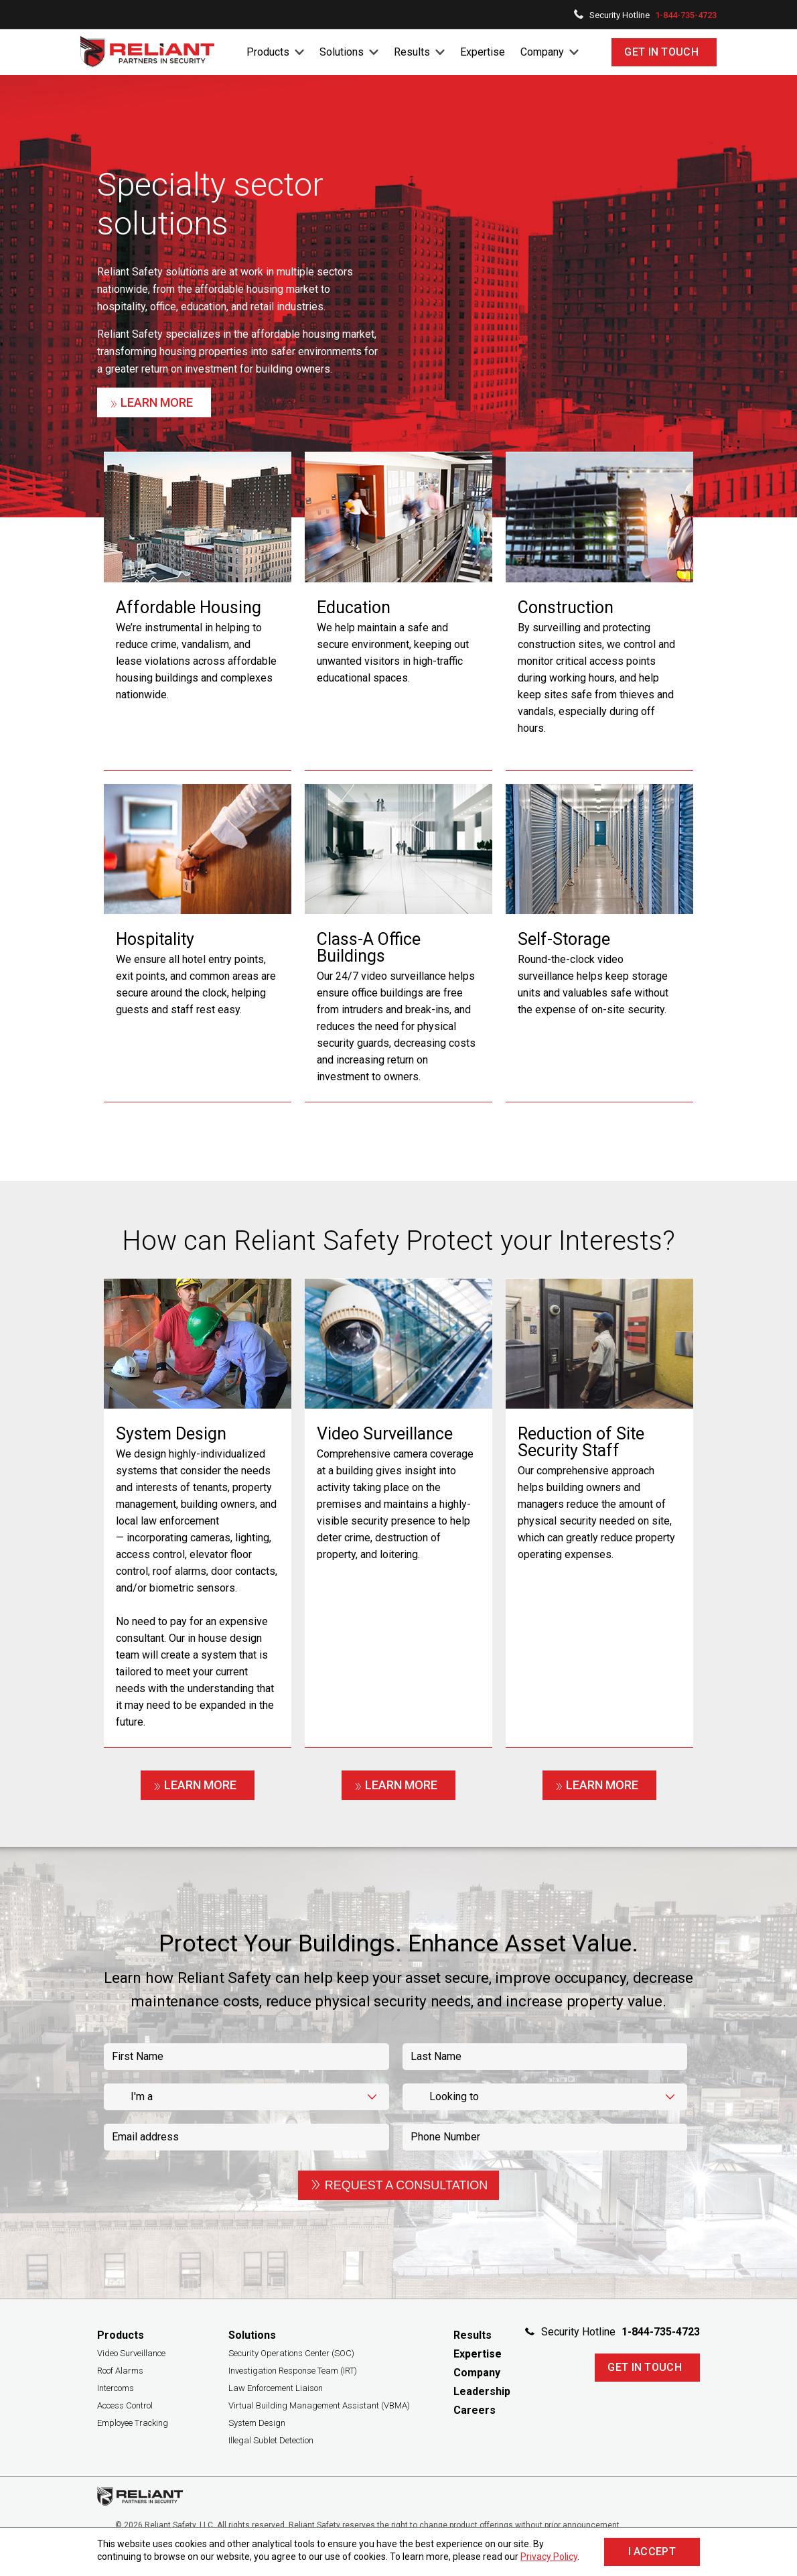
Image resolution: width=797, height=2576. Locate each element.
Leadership (481, 2391)
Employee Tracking (132, 2423)
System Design (256, 2423)
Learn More (151, 403)
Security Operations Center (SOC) (291, 2353)
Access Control (125, 2405)
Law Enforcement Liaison (275, 2388)
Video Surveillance (131, 2353)
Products (267, 52)
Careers (474, 2410)
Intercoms (115, 2388)
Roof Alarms (120, 2371)
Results (412, 52)
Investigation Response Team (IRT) (292, 2371)
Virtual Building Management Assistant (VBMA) (319, 2405)
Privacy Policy (548, 2556)
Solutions (341, 52)
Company (542, 52)
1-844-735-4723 (686, 15)
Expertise (482, 52)
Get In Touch (661, 52)
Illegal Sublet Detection (270, 2440)
